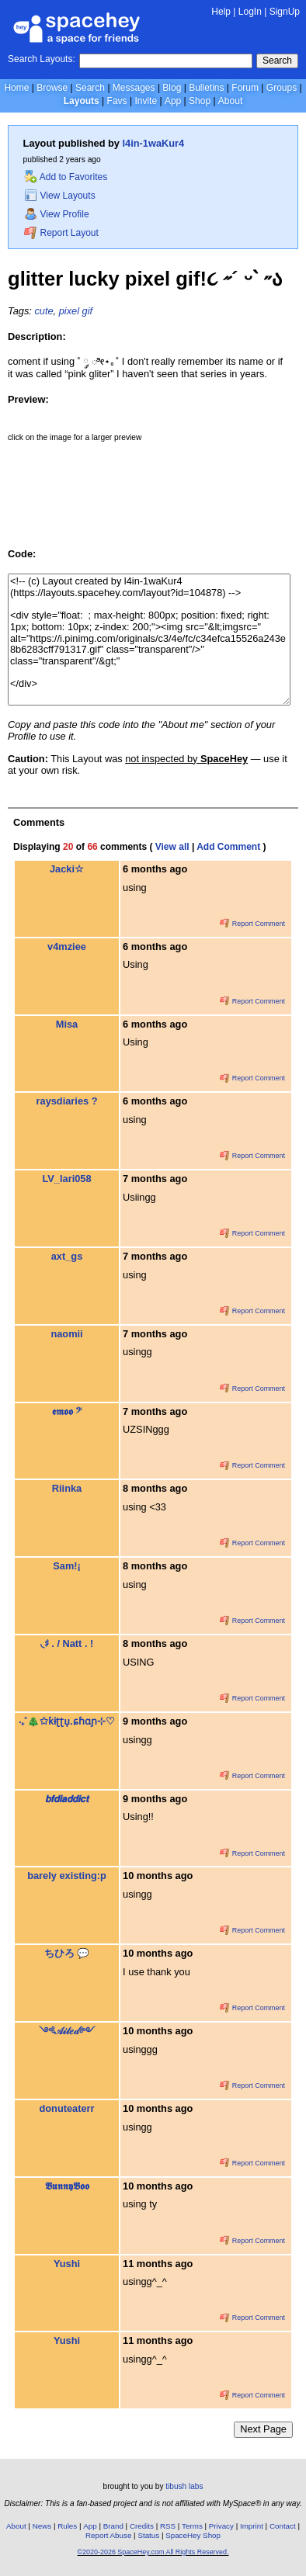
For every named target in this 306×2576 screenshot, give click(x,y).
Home (16, 87)
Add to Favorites (65, 177)
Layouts (81, 100)
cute (43, 311)
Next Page (263, 2429)
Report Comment (252, 923)
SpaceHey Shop (193, 2535)
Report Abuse (108, 2535)
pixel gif (75, 311)
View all (172, 846)
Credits (142, 2526)
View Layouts (60, 195)
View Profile (56, 214)
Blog (171, 87)
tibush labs (184, 2486)
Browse (52, 87)
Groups (281, 87)
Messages (134, 87)
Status (148, 2535)
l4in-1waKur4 (154, 143)
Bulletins (206, 87)
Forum (245, 87)
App (173, 100)
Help (221, 11)
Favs (117, 100)
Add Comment (228, 846)
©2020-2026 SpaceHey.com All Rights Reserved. (152, 2552)
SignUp (284, 11)
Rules (67, 2526)
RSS (168, 2526)
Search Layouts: (41, 59)
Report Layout (61, 232)
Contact (282, 2526)
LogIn (250, 11)
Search (277, 60)
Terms (192, 2526)
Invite (145, 100)
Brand (113, 2526)
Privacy (221, 2526)
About (230, 100)
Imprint (251, 2526)
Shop (199, 100)
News (42, 2526)
